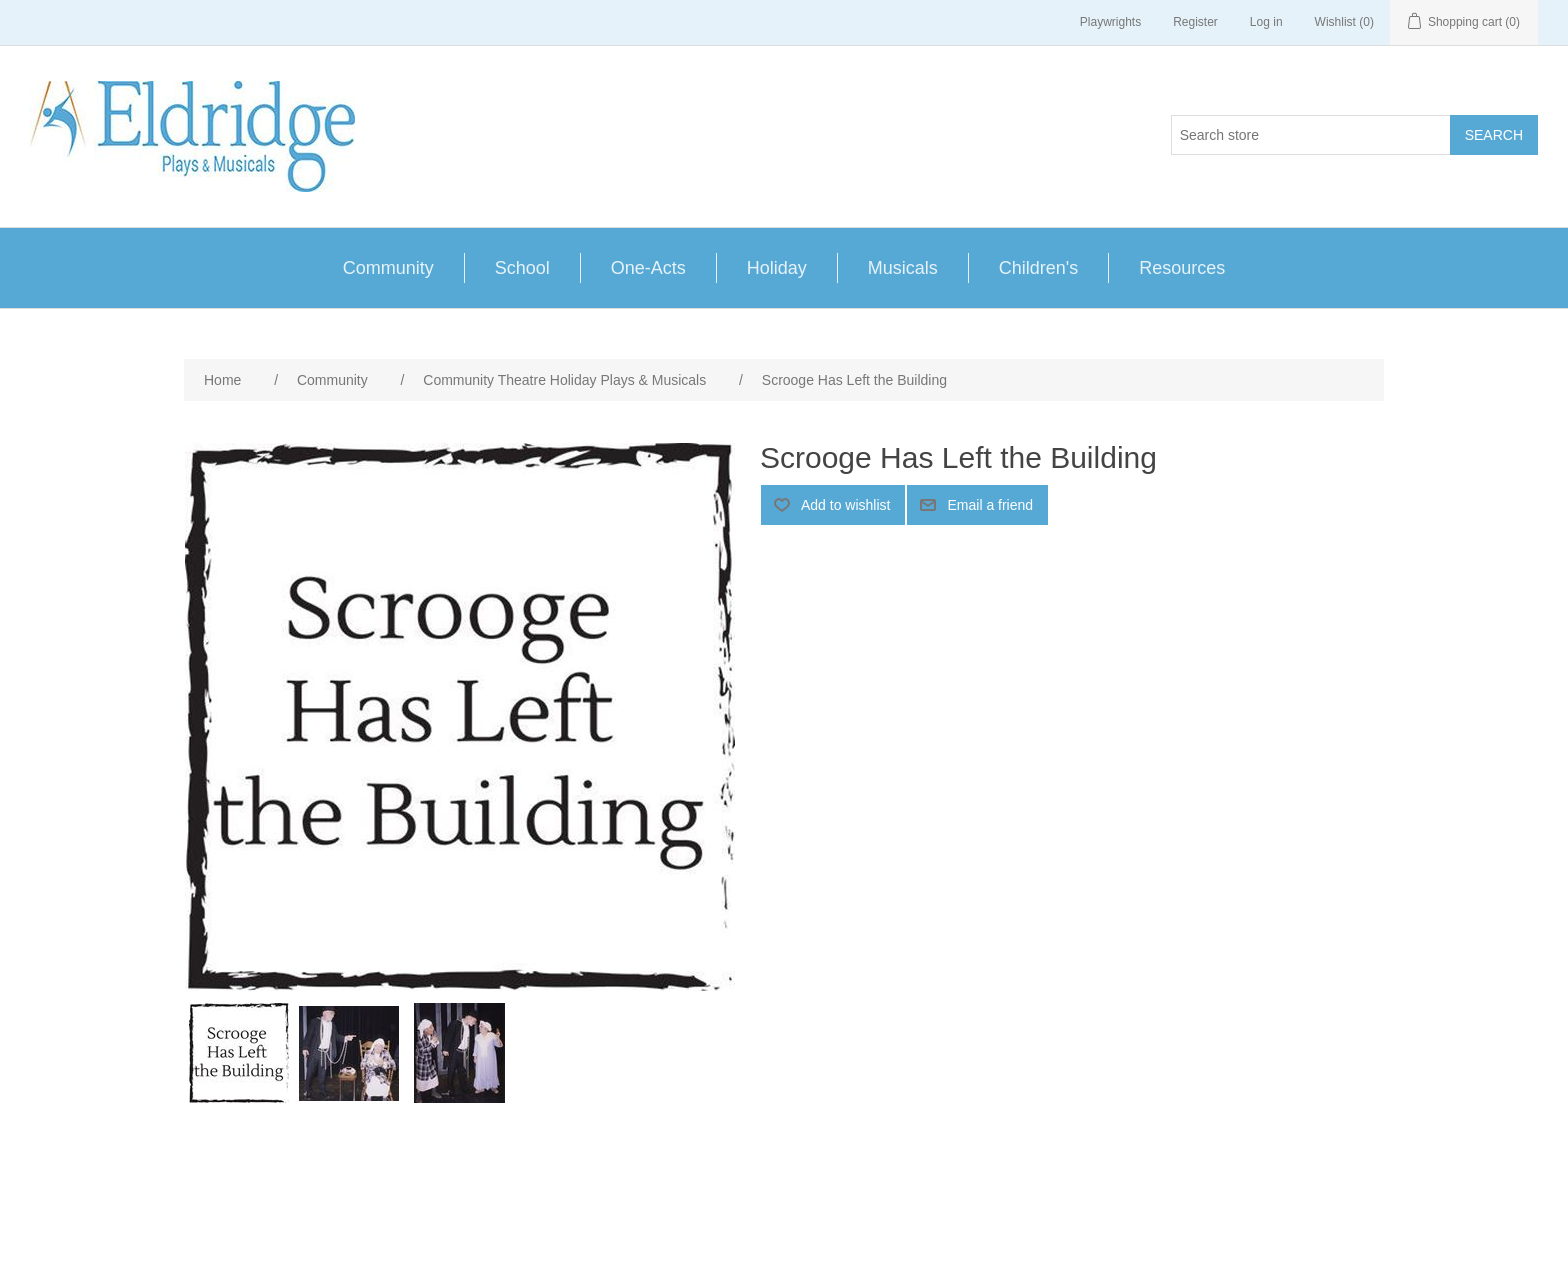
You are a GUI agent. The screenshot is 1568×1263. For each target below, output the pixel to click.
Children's (1038, 268)
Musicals (903, 268)
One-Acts (648, 268)
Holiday (777, 268)
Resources (1182, 268)
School (522, 268)
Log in (1266, 22)
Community (388, 268)
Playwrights (1110, 22)
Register (1195, 22)
